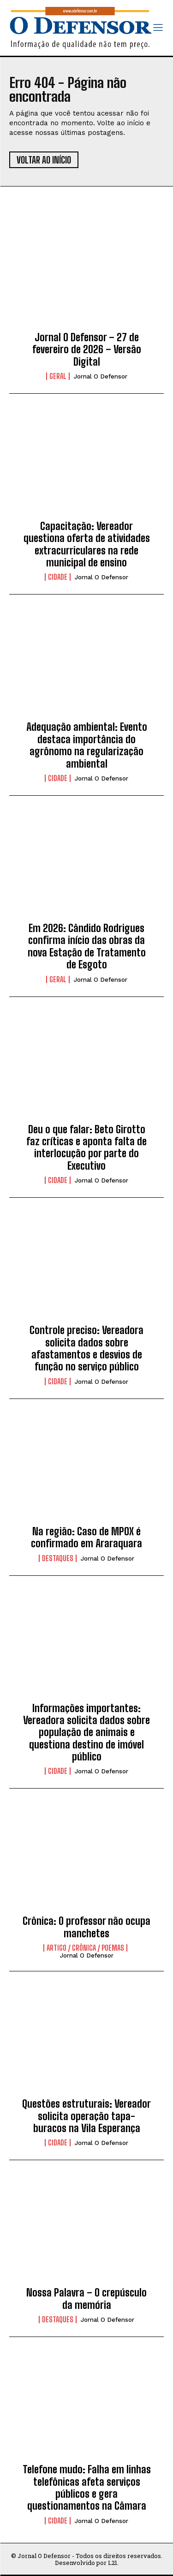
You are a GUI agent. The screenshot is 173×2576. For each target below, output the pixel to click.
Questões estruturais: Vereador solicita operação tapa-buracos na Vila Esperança (86, 2116)
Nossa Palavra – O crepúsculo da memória (86, 2298)
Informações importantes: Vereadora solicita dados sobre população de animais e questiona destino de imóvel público (86, 1732)
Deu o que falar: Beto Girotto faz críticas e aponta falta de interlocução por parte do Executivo (86, 1147)
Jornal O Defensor (100, 376)
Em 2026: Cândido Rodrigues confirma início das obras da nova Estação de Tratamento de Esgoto (87, 946)
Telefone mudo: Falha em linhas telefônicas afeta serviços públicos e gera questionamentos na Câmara (87, 2487)
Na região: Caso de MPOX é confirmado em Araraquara (86, 1537)
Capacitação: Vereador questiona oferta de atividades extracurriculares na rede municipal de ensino (87, 544)
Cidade (57, 577)
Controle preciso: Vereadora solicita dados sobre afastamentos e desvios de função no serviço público (86, 1348)
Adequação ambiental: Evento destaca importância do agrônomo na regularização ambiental (86, 745)
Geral (57, 376)
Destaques (57, 1558)
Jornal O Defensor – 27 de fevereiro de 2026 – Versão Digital (86, 349)
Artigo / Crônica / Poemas (85, 1948)
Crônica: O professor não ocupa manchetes (86, 1927)
